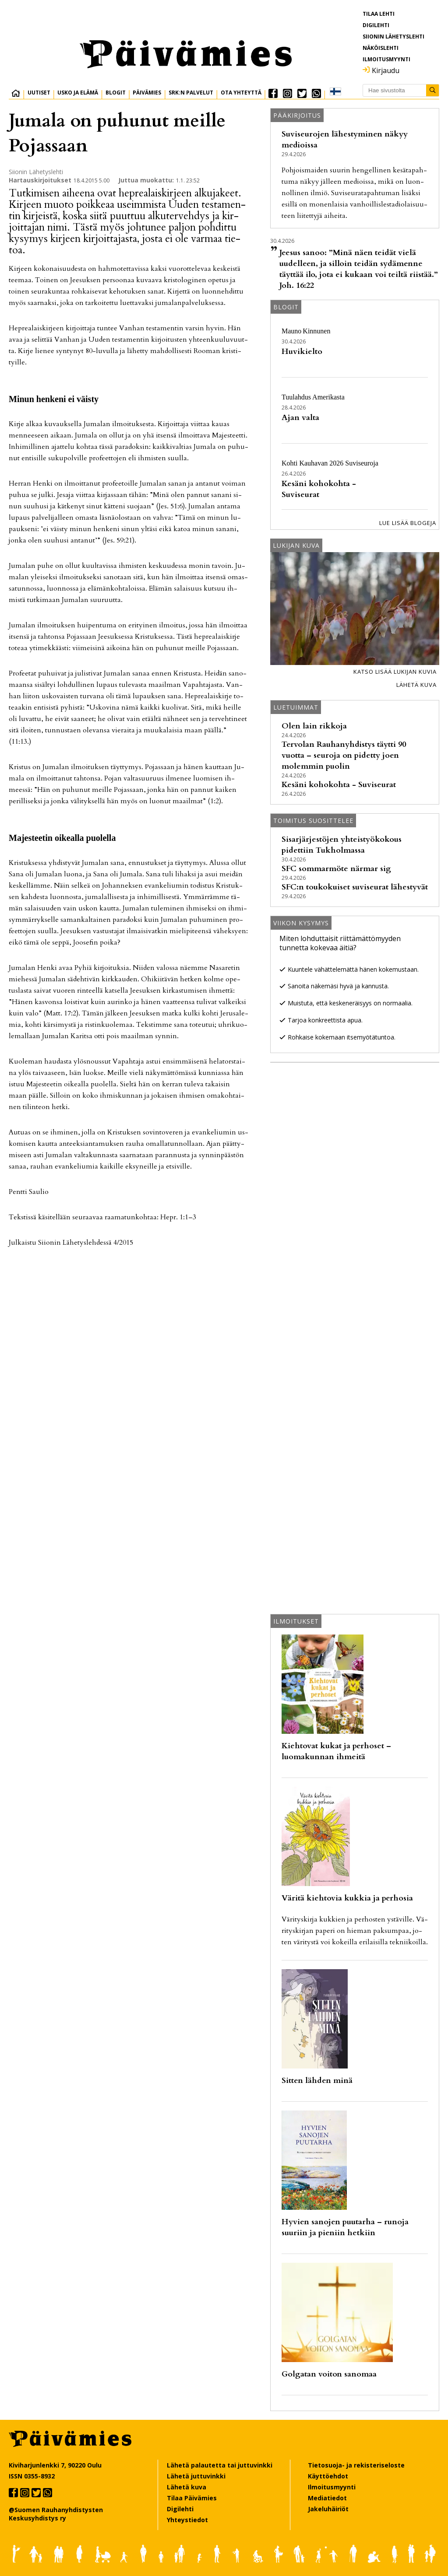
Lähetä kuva (416, 685)
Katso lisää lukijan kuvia (395, 672)
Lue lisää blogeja (407, 523)
